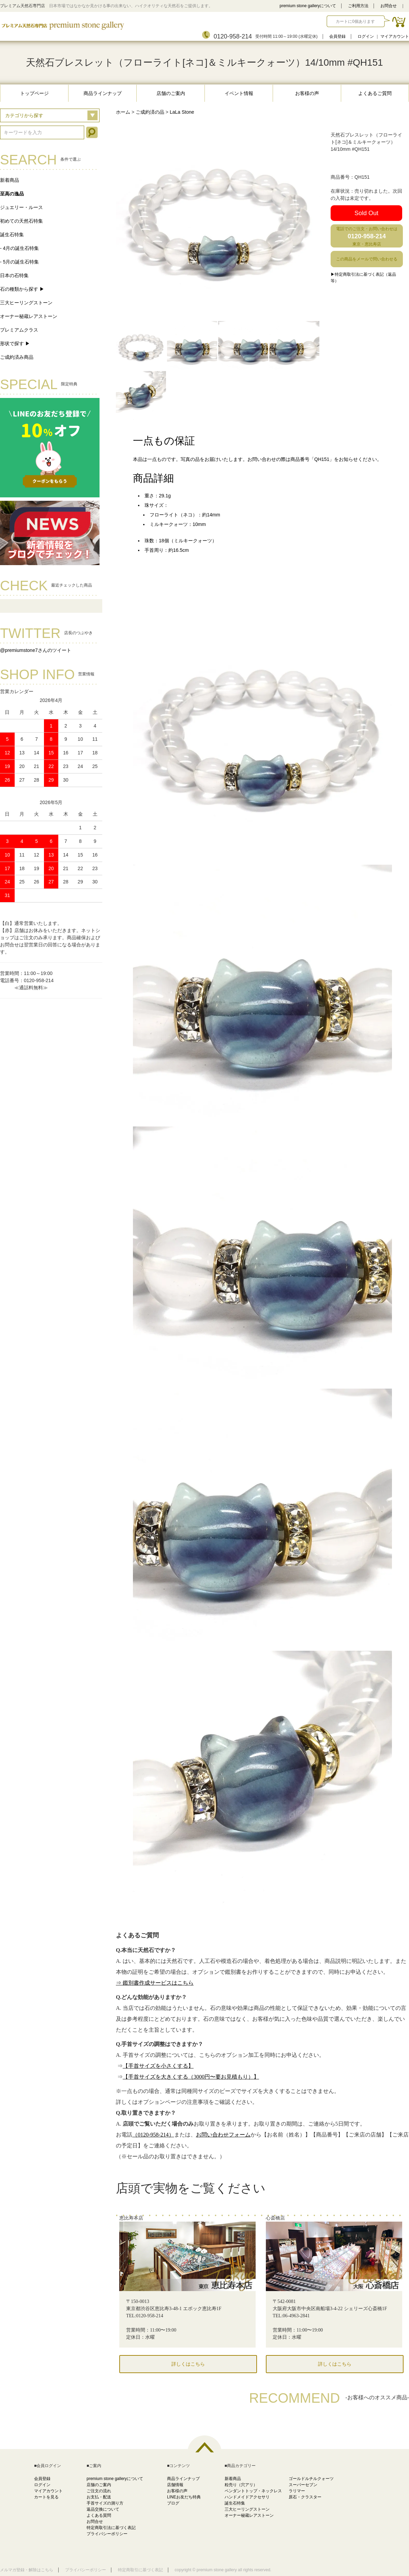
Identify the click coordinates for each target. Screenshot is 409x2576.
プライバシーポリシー (107, 2533)
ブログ (173, 2503)
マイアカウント (394, 36)
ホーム (123, 112)
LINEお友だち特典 (184, 2497)
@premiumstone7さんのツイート (35, 650)
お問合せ (388, 5)
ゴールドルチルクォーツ (311, 2478)
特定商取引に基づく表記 (140, 2569)
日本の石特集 (14, 275)
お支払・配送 (99, 2497)
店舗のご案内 (170, 93)
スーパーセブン (303, 2484)
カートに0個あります (355, 21)
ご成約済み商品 (16, 357)
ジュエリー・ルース (21, 207)
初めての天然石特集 (21, 221)
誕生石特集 (12, 234)
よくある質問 (99, 2515)
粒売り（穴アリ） (241, 2484)
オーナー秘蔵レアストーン (28, 316)
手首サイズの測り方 (105, 2503)
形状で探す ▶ (15, 343)
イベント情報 (239, 93)
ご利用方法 (358, 5)
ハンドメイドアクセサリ (247, 2497)
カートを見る (46, 2497)
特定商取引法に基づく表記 (111, 2527)
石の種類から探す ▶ (22, 289)
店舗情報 (175, 2484)
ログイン (366, 36)
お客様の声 (307, 93)
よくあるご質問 (375, 93)
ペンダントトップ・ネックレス (253, 2491)
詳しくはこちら (188, 2364)
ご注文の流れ (99, 2491)
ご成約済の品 (150, 112)
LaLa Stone (182, 112)
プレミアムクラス (19, 330)
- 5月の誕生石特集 (19, 262)
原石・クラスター (305, 2497)
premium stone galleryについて (307, 5)
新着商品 (9, 180)
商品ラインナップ (103, 93)
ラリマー (297, 2491)
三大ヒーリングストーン (26, 302)
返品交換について (103, 2509)
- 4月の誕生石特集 (19, 248)
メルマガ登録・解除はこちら (26, 2569)
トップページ (34, 93)
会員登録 (337, 36)
